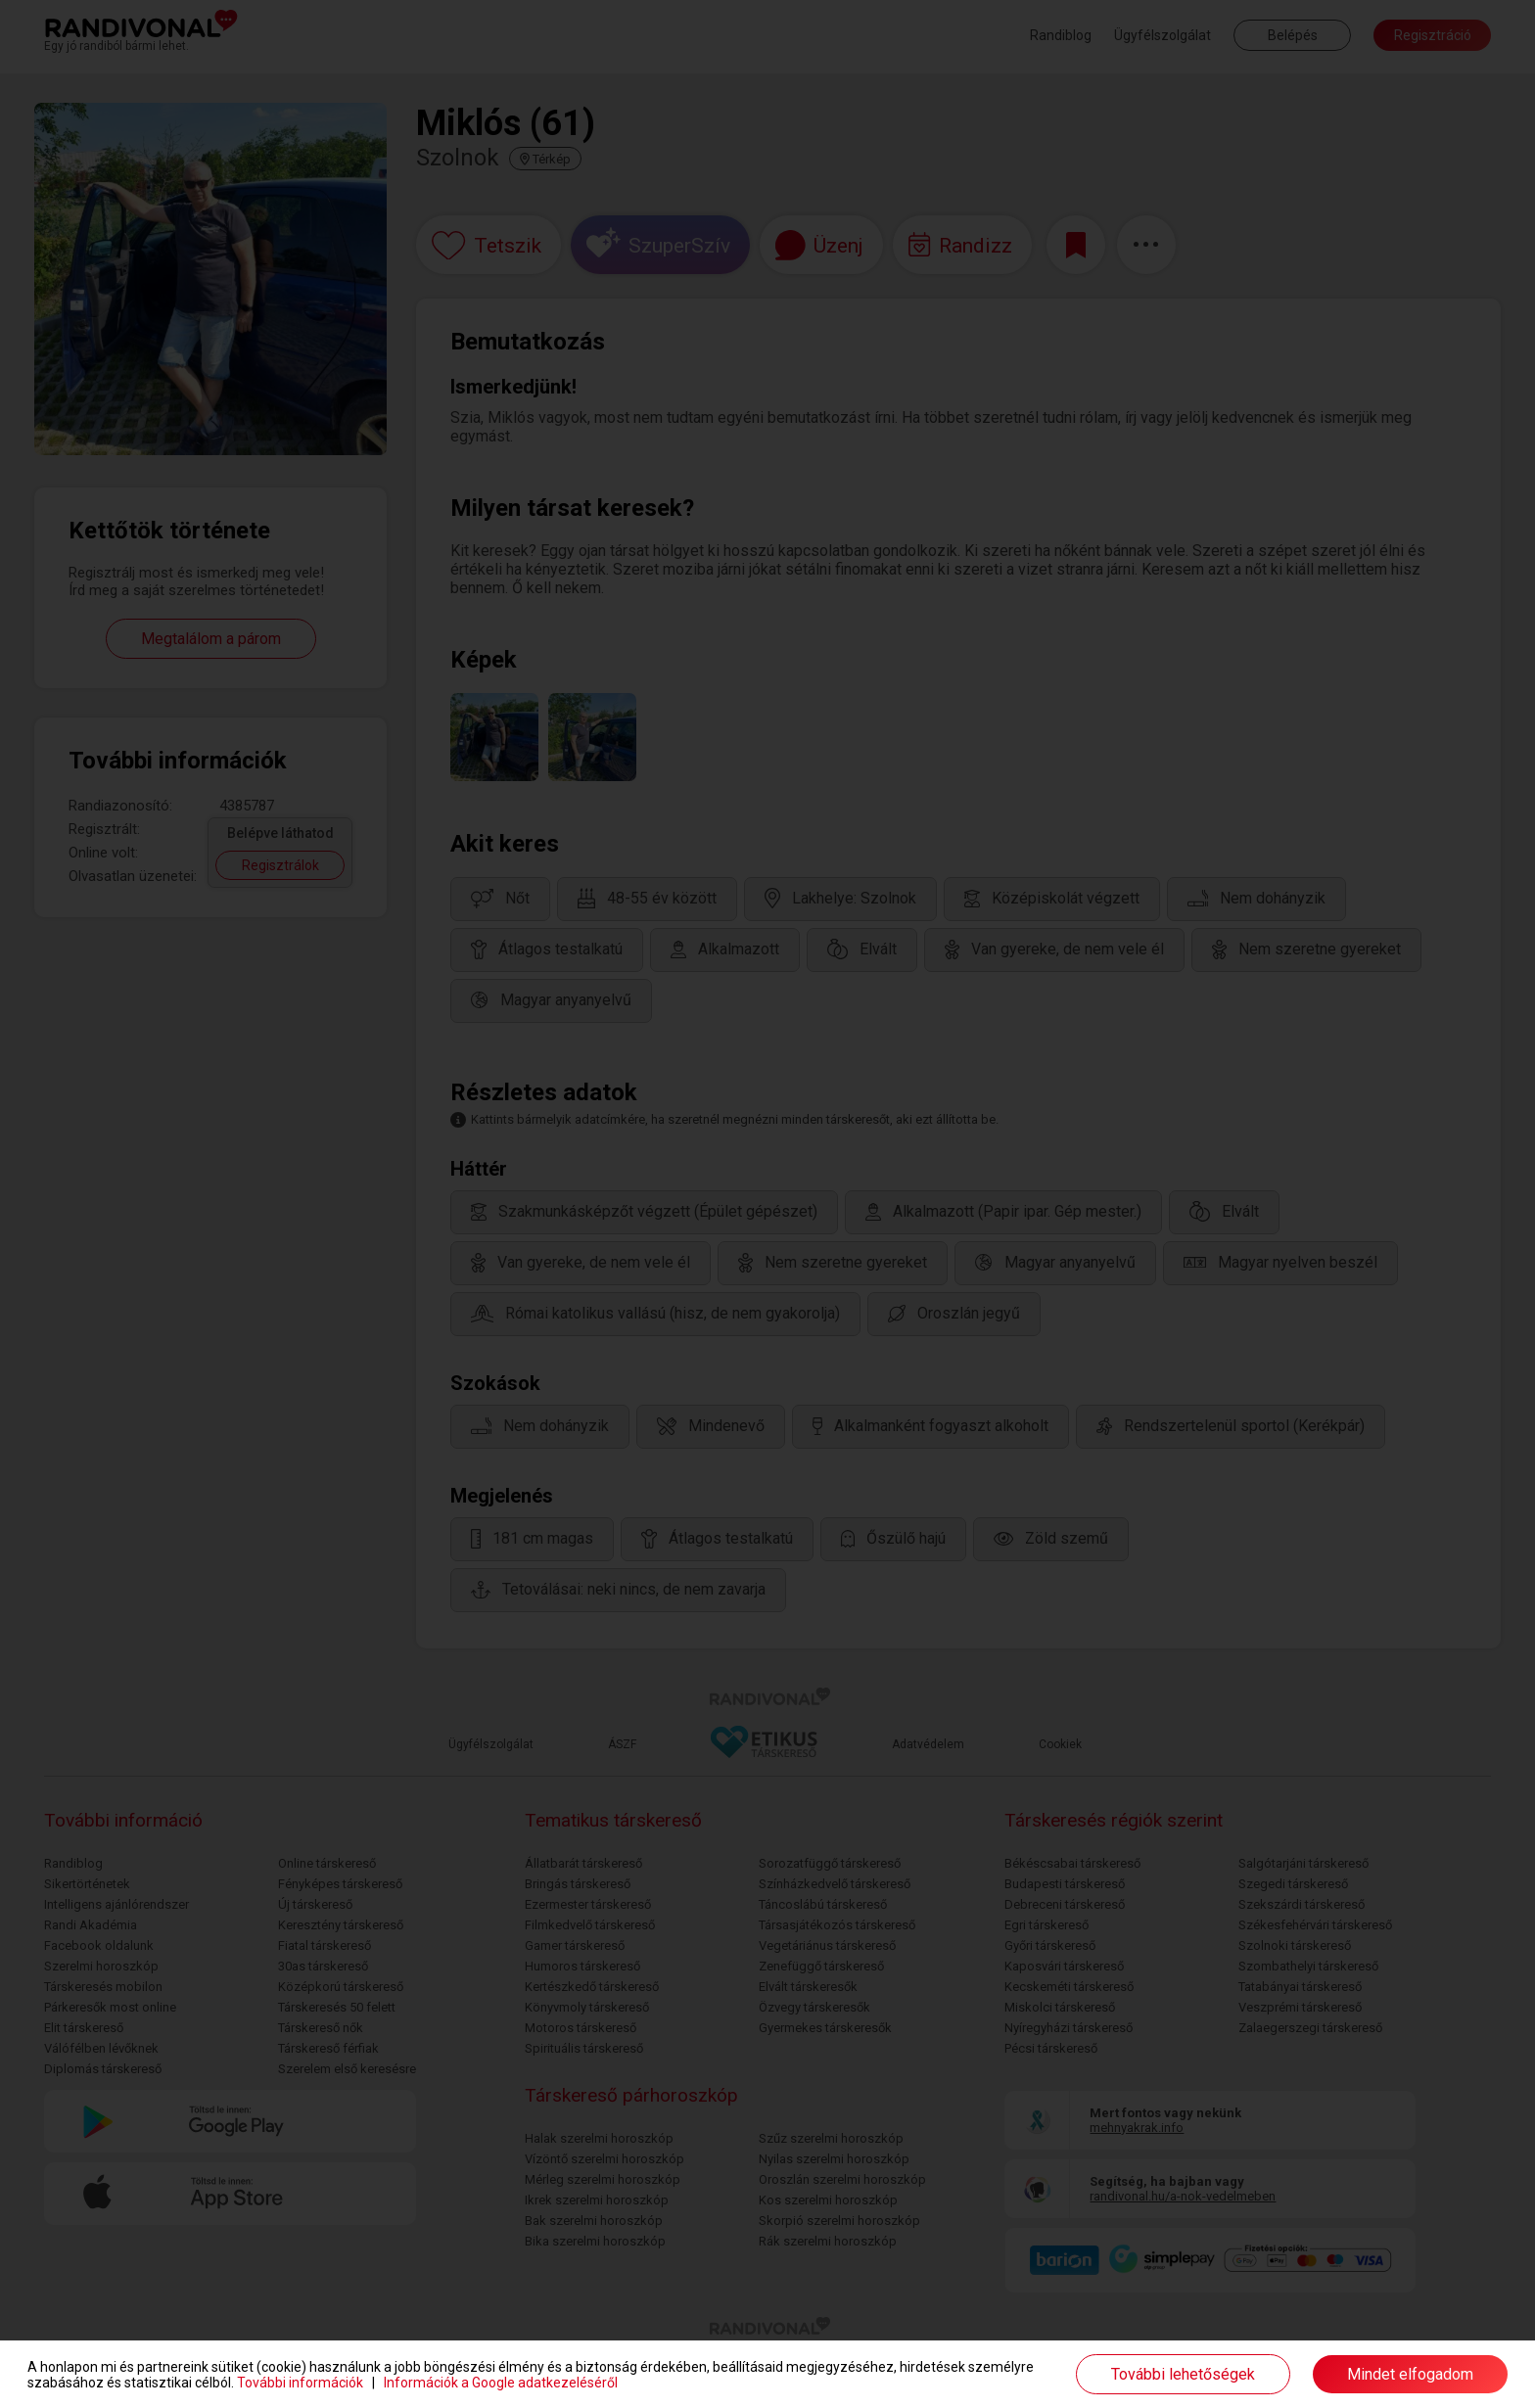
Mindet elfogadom (1410, 2374)
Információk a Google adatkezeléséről (501, 2382)
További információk (300, 2382)
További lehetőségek (1183, 2374)
